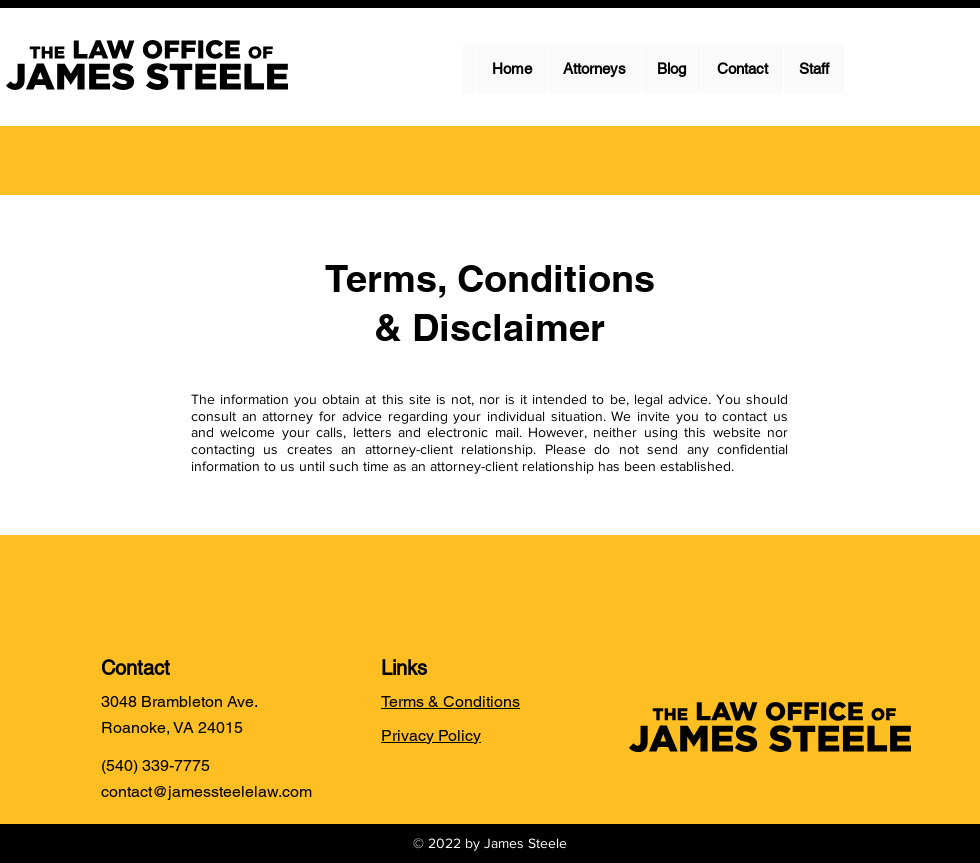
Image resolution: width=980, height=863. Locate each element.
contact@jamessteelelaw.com (206, 791)
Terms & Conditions (450, 701)
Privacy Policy (431, 735)
